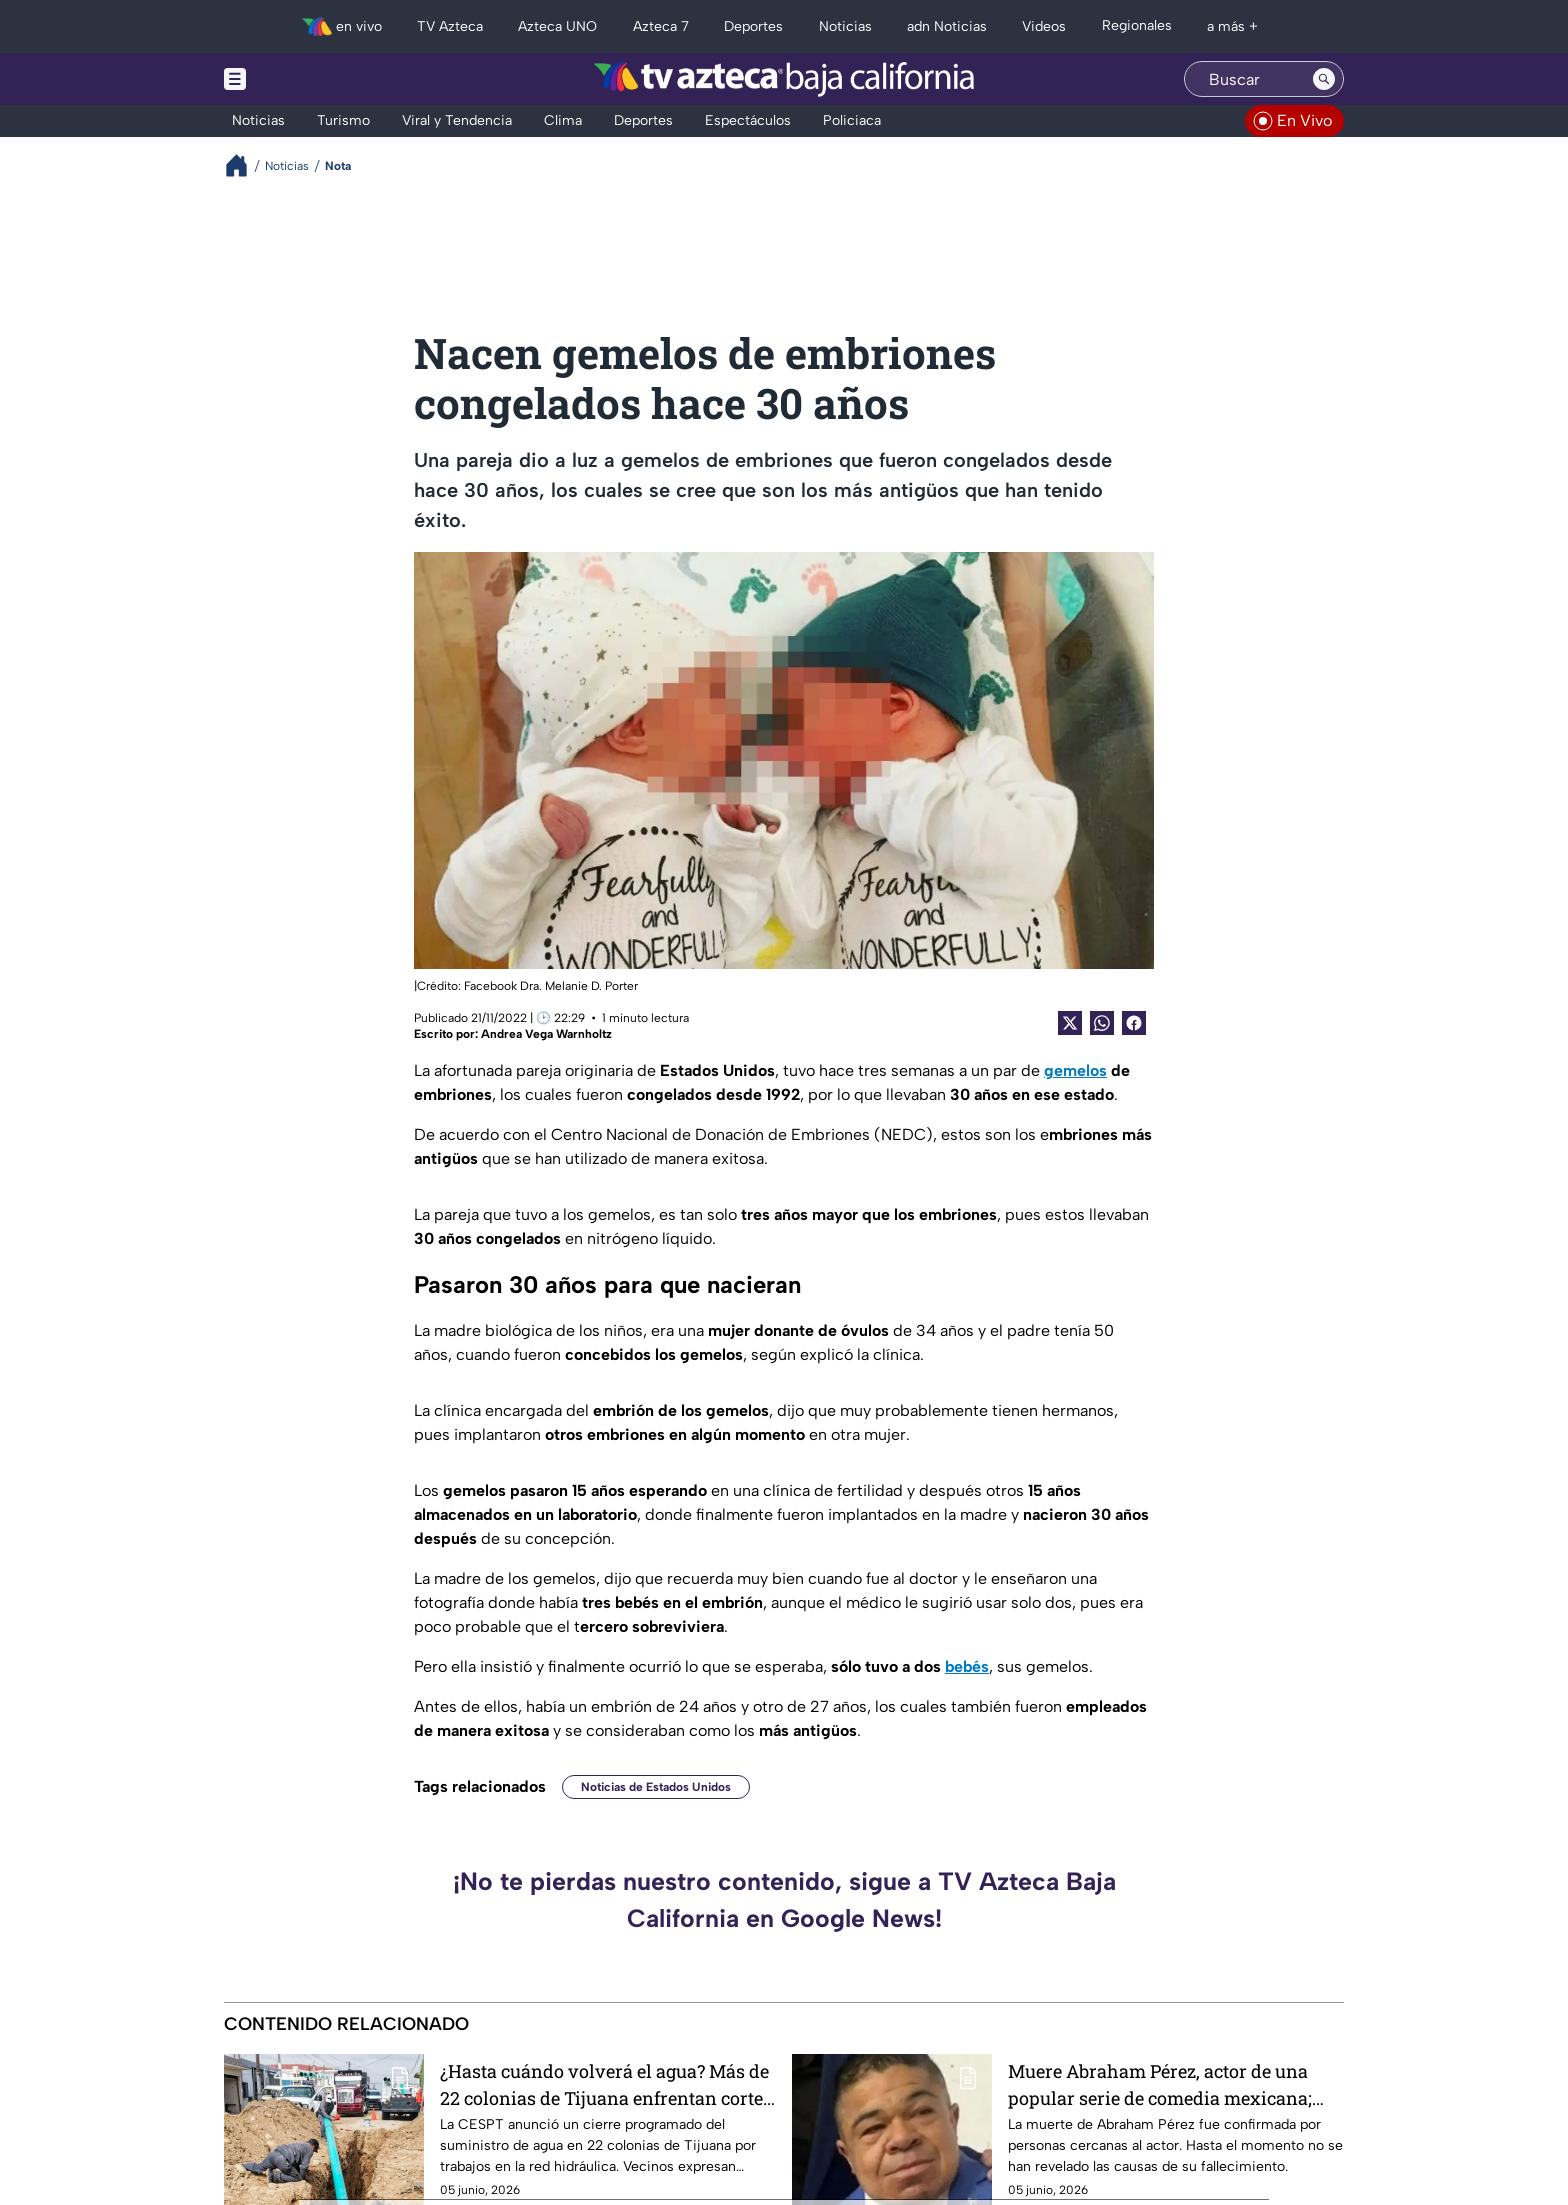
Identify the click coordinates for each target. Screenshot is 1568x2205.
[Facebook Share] (1134, 1023)
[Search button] (1324, 79)
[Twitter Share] (1070, 1023)
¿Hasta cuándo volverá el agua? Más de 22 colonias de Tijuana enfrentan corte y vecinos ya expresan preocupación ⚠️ (606, 2084)
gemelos (1075, 1070)
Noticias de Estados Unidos (656, 1787)
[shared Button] (1102, 1023)
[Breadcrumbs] (244, 165)
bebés (967, 1666)
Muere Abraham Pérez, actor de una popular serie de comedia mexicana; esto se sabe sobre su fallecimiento (1160, 2084)
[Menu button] (304, 79)
